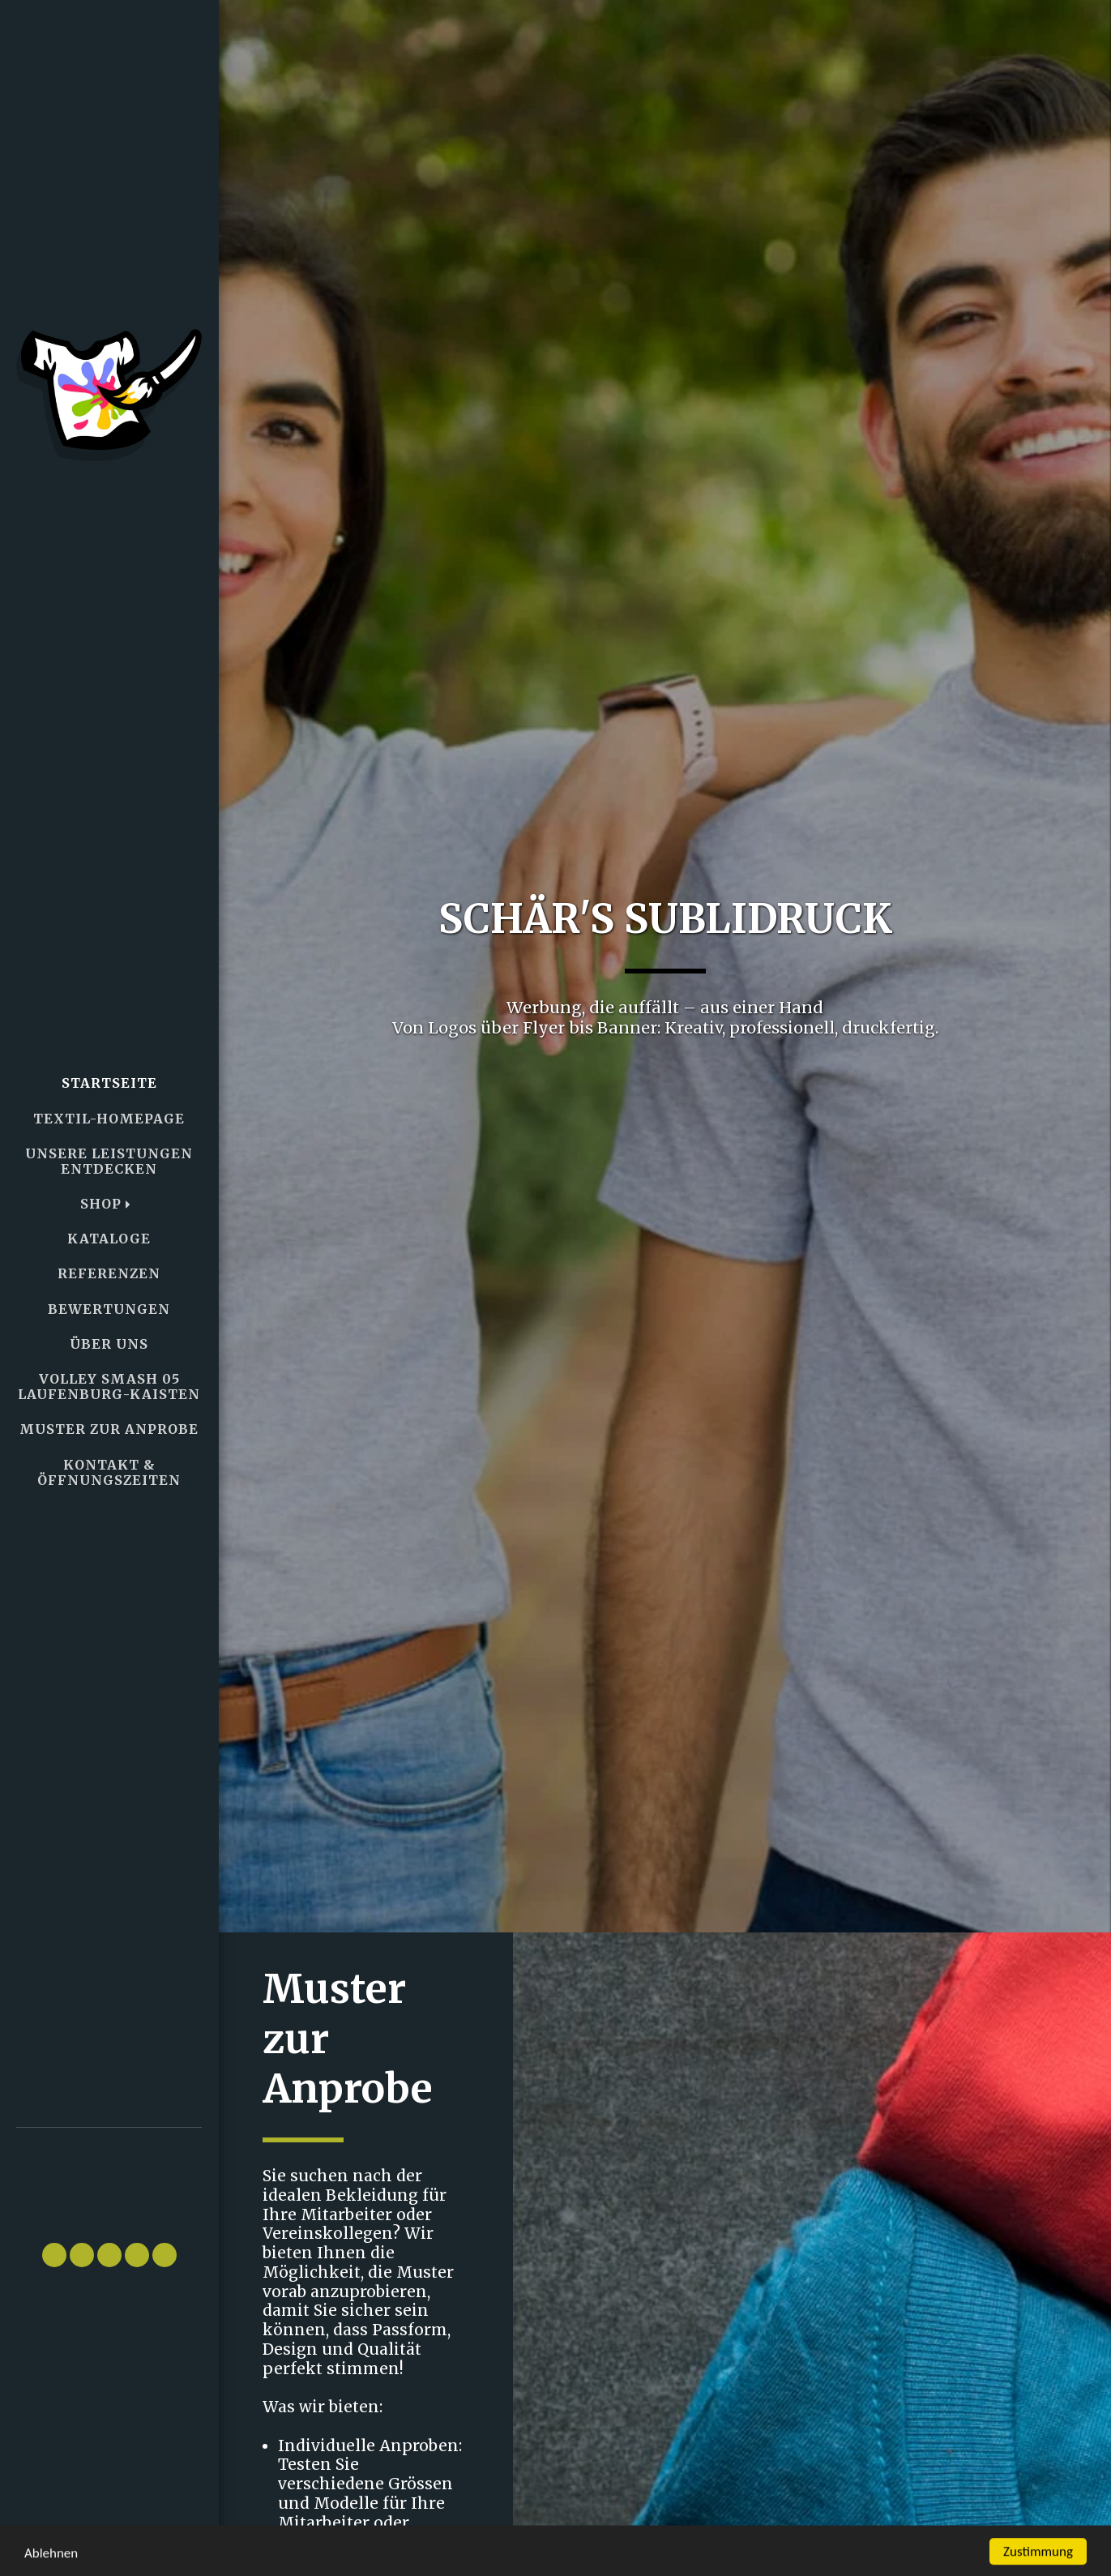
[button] (109, 2177)
